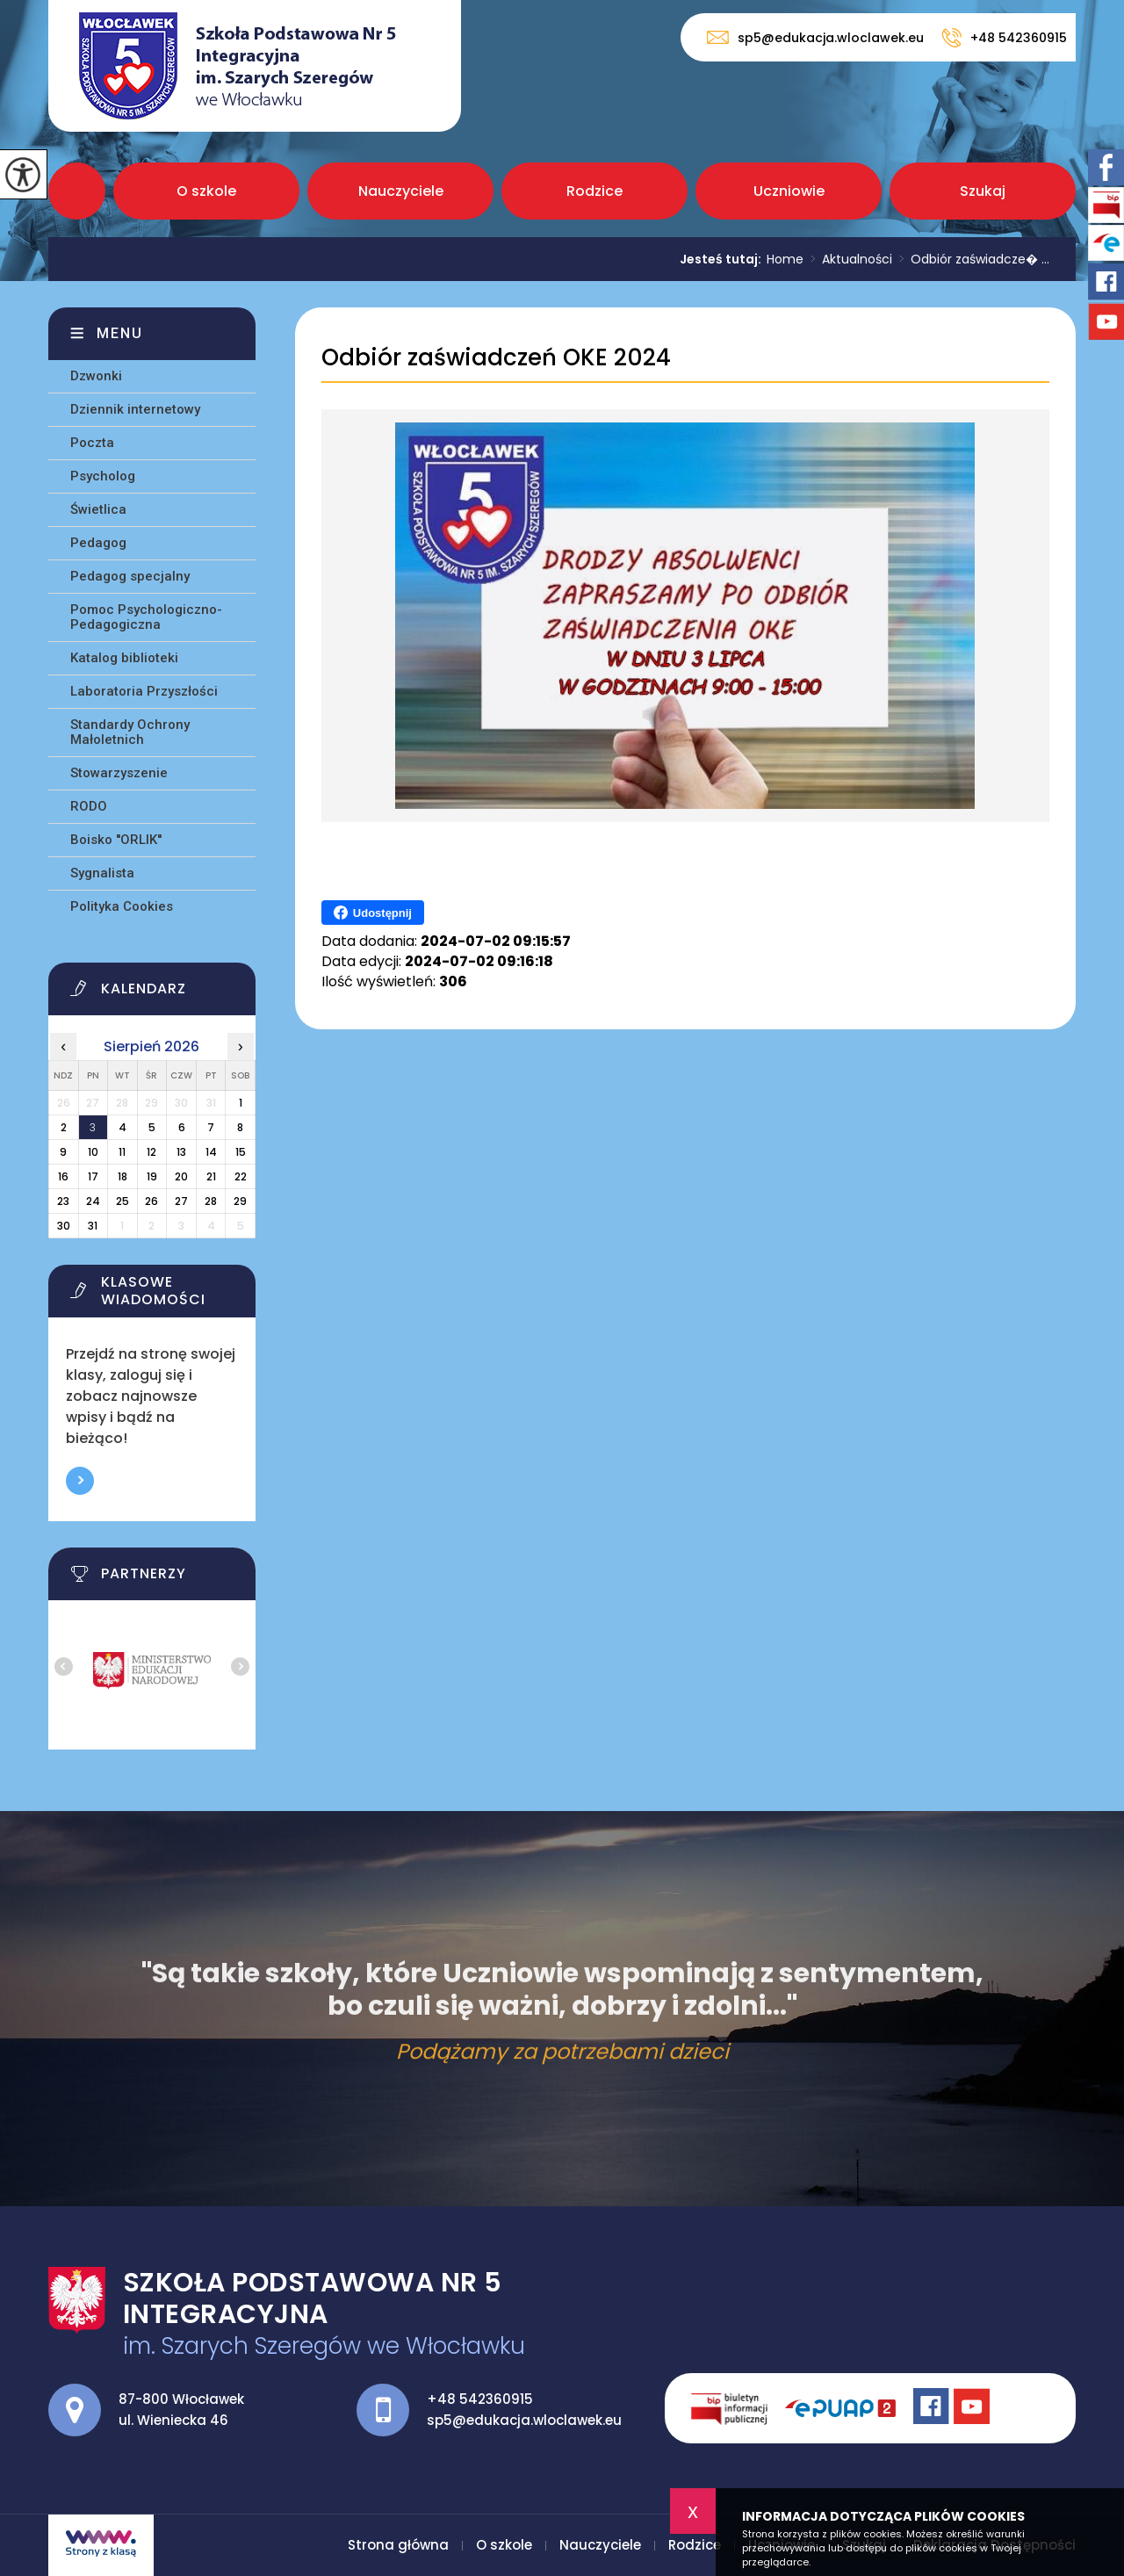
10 (93, 1151)
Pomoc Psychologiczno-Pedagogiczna (146, 617)
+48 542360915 (1004, 37)
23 (63, 1201)
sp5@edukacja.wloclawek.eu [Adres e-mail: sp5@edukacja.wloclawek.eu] (524, 2420)
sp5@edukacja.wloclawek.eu (815, 37)
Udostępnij (373, 913)
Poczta (92, 443)
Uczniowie (789, 191)
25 (122, 1201)
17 (93, 1176)
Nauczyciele (400, 191)
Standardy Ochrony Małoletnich (130, 732)
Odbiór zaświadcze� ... (970, 259)
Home (785, 259)
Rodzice (594, 191)
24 (93, 1201)
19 (152, 1176)
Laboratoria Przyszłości (144, 691)
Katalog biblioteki (124, 658)
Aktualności (847, 259)
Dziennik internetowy (135, 409)
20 (181, 1176)
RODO (88, 806)
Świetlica (98, 509)
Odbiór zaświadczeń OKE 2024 (496, 358)
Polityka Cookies (121, 906)
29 (240, 1201)
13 (181, 1151)
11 (122, 1151)
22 (240, 1176)
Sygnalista (102, 873)
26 (151, 1201)
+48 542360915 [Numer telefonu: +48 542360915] (480, 2399)
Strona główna (76, 191)
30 (63, 1225)
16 (63, 1176)
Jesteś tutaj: (723, 259)
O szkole (206, 191)
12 (151, 1151)
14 (211, 1151)
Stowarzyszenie (119, 773)
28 (211, 1201)
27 (181, 1201)
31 (92, 1225)
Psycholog (102, 476)
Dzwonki (96, 376)
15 (240, 1151)
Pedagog (98, 543)
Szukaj (982, 191)
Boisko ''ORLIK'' (116, 840)
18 (122, 1176)
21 (211, 1176)
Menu (120, 333)
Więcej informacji (80, 1481)
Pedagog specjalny (130, 576)
